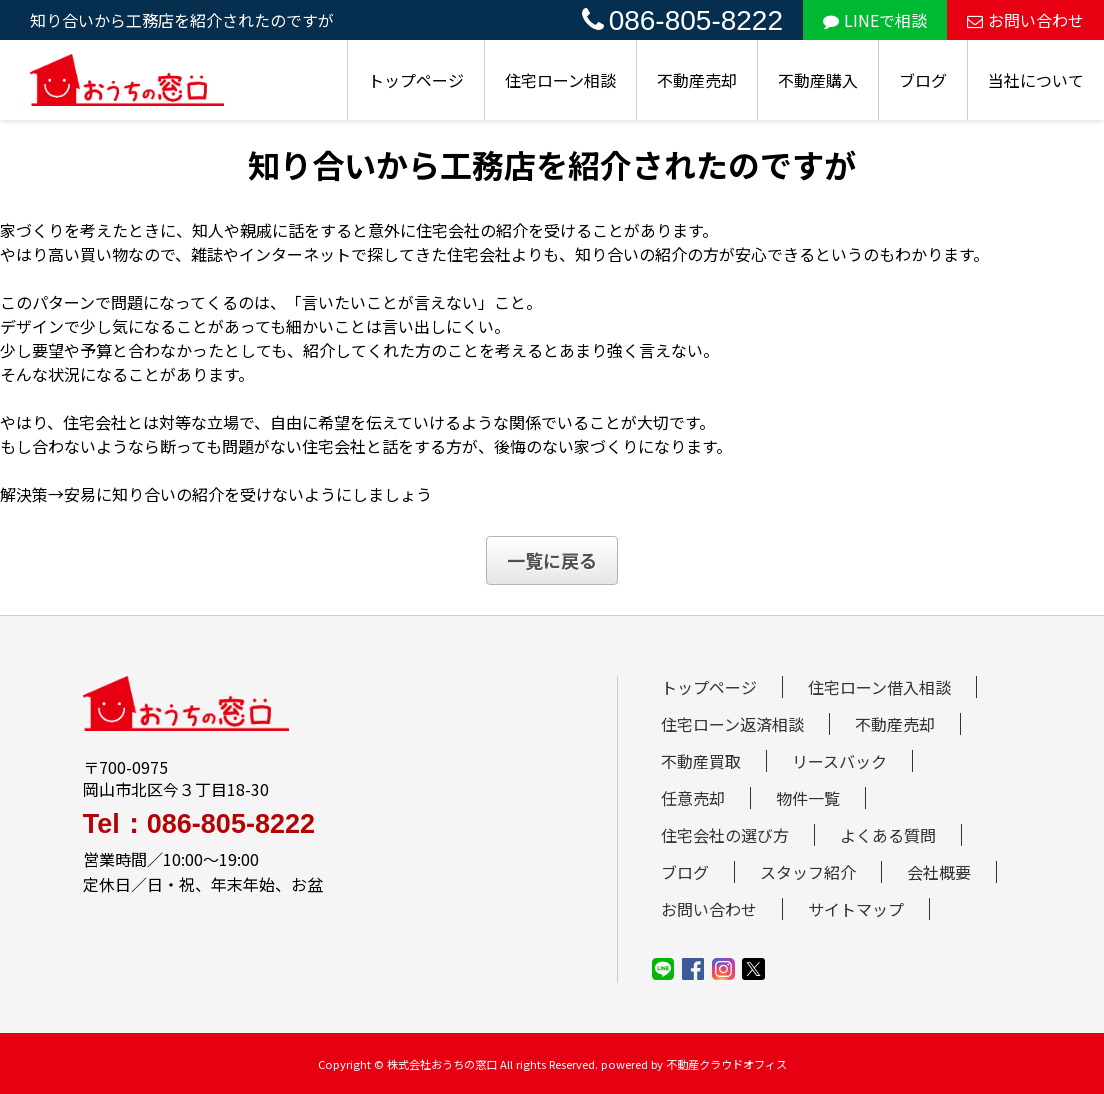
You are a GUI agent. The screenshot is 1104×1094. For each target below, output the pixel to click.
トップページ (416, 80)
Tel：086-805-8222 (199, 824)
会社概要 (939, 872)
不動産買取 (701, 761)
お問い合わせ (1025, 20)
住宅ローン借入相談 (879, 687)
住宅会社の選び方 (725, 835)
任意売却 (693, 798)
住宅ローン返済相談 (732, 724)
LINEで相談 (875, 20)
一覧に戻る (552, 560)
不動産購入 (818, 80)
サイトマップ (856, 909)
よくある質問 (888, 835)
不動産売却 (697, 80)
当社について (1036, 80)
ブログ (923, 80)
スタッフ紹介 (808, 872)
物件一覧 (808, 798)
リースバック (839, 761)
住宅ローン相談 (560, 80)
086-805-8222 (682, 20)
